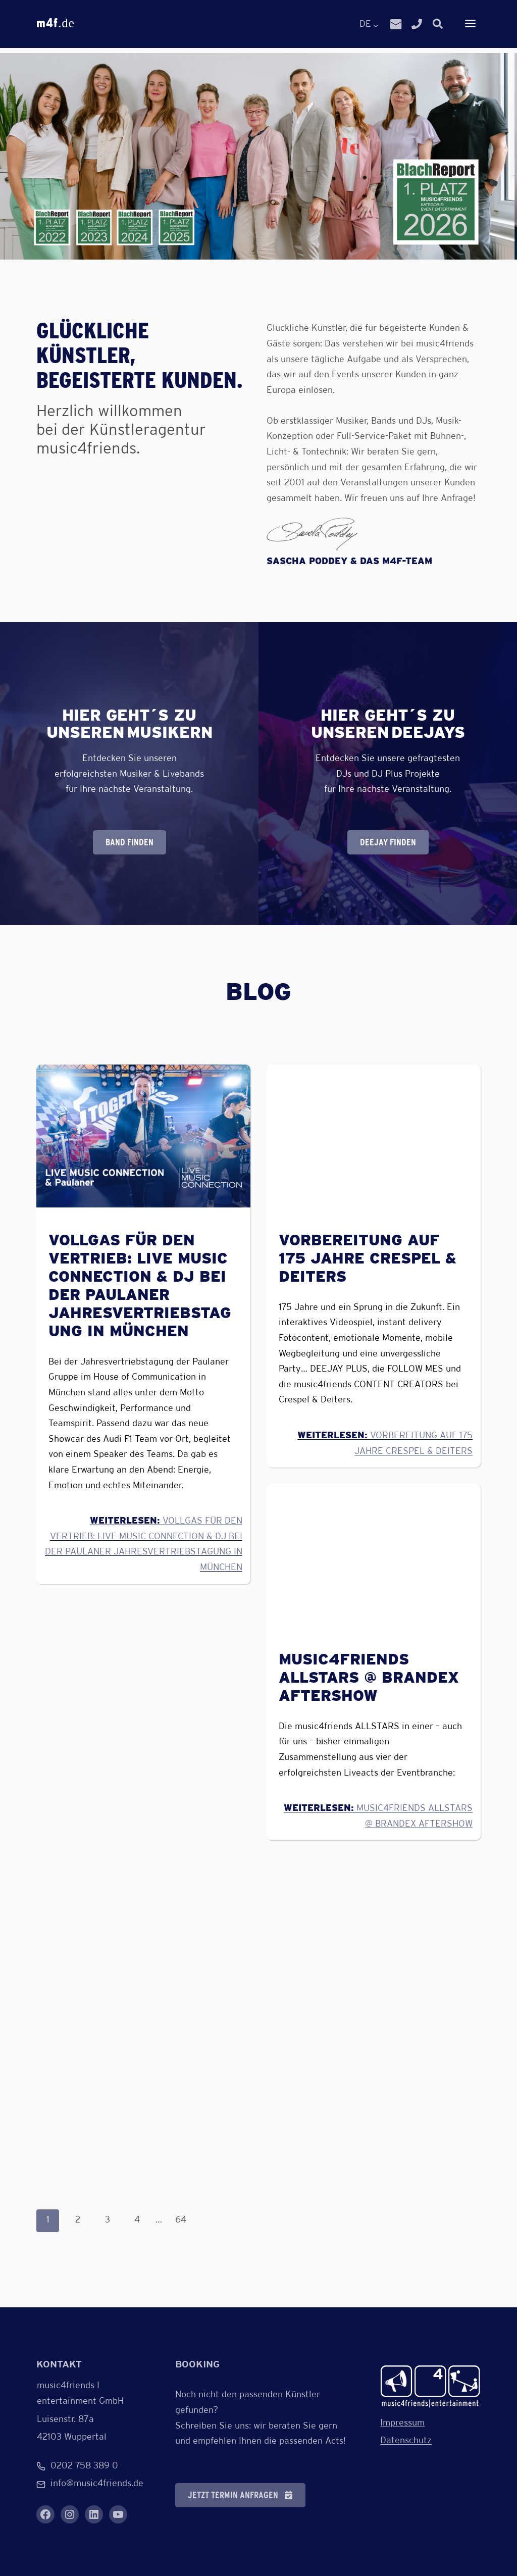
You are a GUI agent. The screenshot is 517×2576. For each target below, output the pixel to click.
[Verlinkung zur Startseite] (430, 2385)
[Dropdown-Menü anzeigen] (470, 25)
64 (180, 2220)
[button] (240, 2495)
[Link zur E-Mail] (395, 25)
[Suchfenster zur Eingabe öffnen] (438, 24)
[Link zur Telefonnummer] (416, 25)
